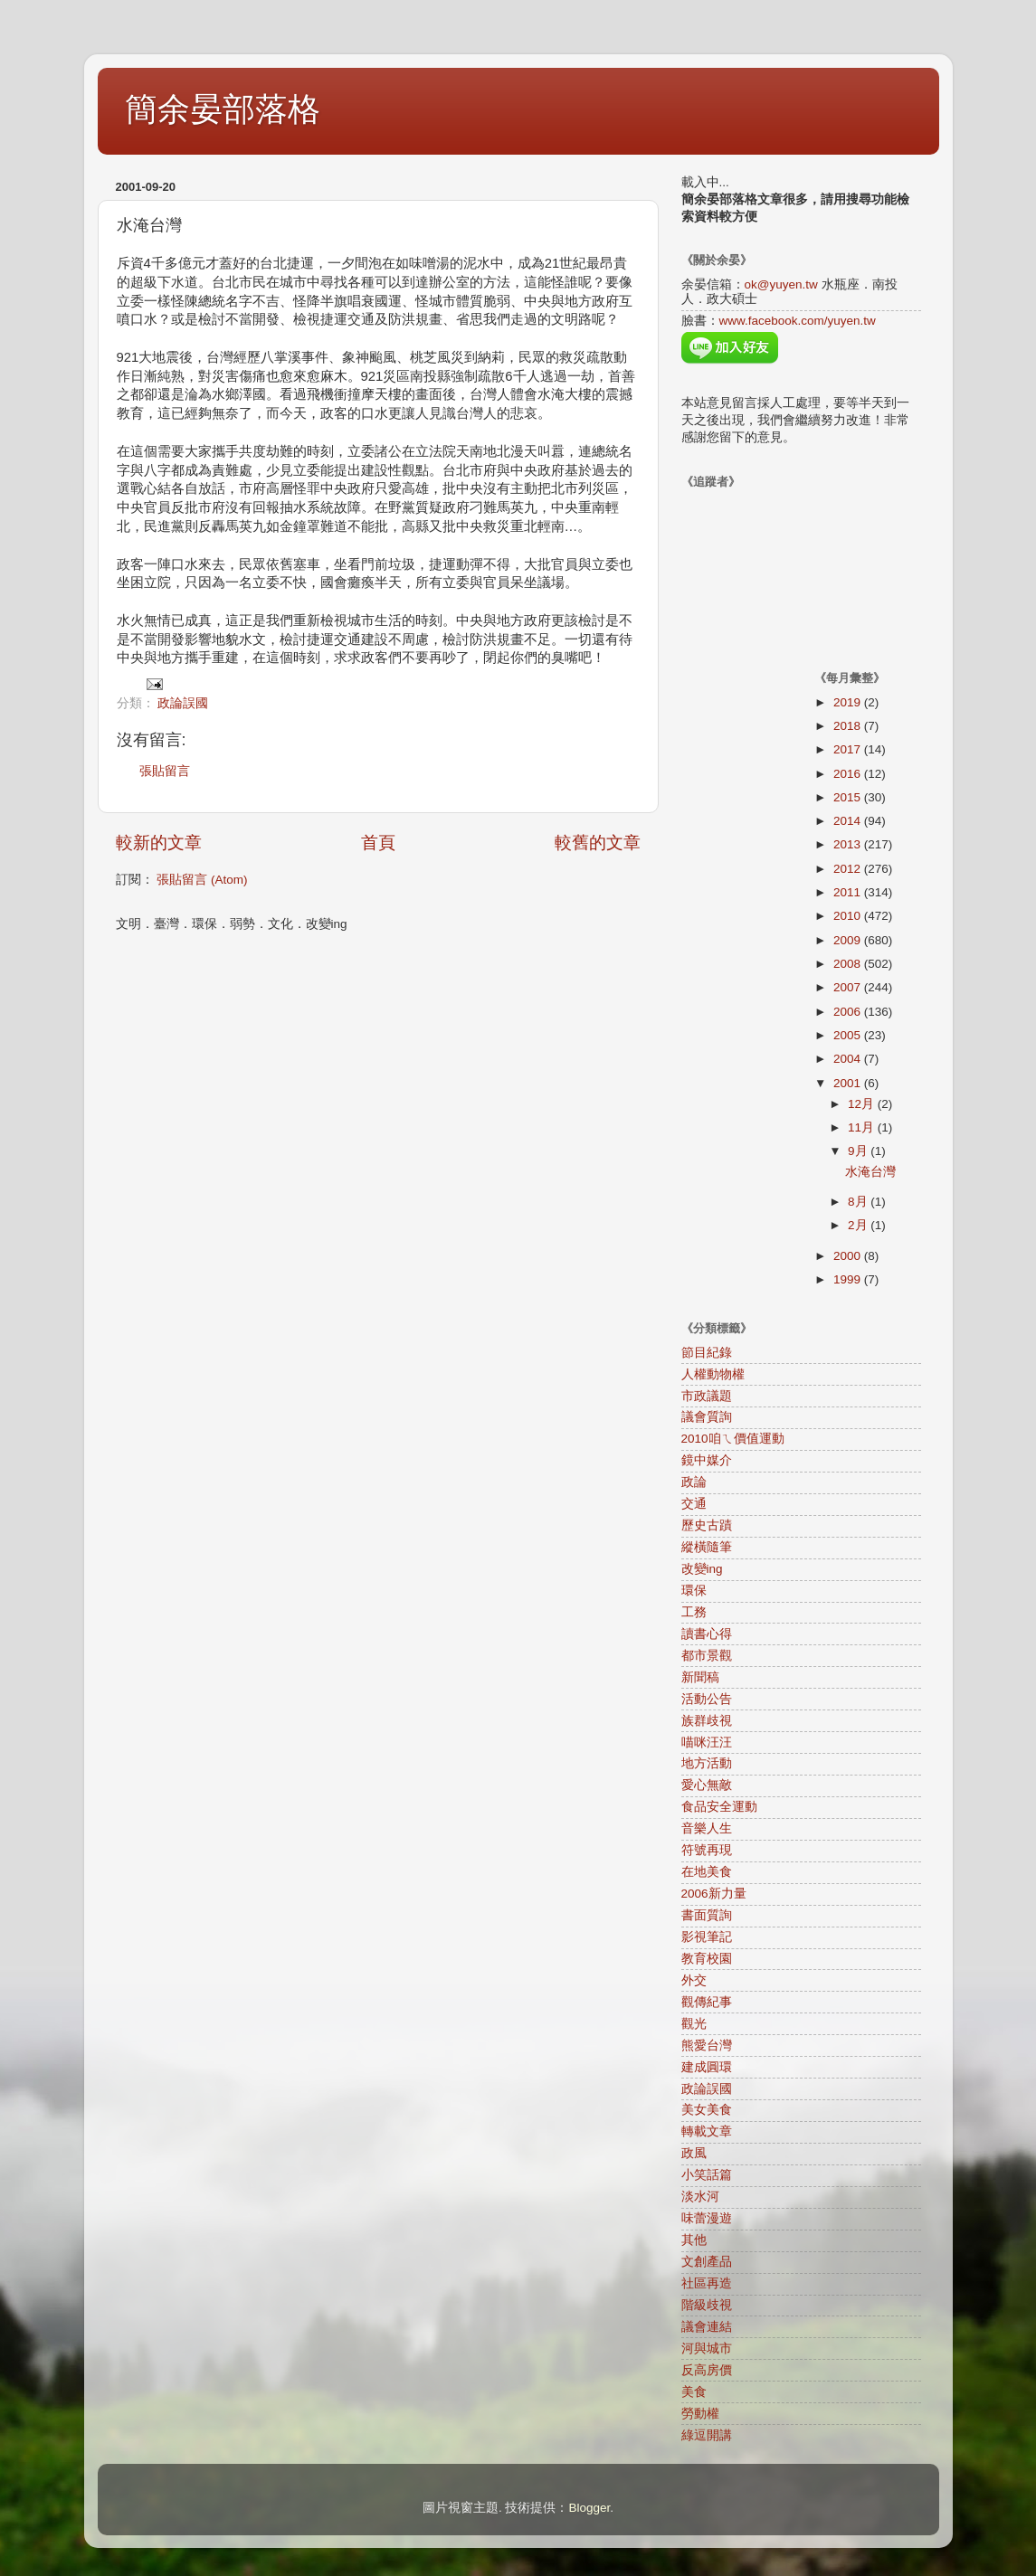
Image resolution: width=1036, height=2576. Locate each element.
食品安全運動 (719, 1807)
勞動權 (700, 2413)
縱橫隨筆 (706, 1547)
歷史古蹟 (706, 1525)
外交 (694, 1980)
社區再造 (706, 2283)
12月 (863, 1104)
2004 (848, 1058)
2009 (848, 940)
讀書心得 (706, 1634)
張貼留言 (164, 771)
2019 (848, 702)
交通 (694, 1504)
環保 (694, 1590)
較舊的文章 (598, 842)
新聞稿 (700, 1677)
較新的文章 (159, 842)
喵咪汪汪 (706, 1742)
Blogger (589, 2507)
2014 (848, 821)
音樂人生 (706, 1828)
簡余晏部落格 (222, 109)
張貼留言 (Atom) (202, 879)
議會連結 (706, 2327)
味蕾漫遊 (706, 2218)
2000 (848, 1256)
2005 (848, 1035)
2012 (848, 869)
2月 (859, 1225)
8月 (859, 1201)
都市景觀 (706, 1655)
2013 (848, 844)
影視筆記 (706, 1937)
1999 (848, 1279)
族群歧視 (706, 1721)
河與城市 (706, 2348)
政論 (694, 1482)
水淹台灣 (870, 1172)
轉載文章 (706, 2131)
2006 (848, 1011)
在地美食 (706, 1872)
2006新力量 (713, 1893)
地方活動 (706, 1763)
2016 (848, 774)
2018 (848, 726)
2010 (848, 916)
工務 (694, 1612)
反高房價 (706, 2370)
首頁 (378, 842)
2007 (848, 987)
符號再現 (706, 1850)
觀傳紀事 (706, 2002)
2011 (848, 892)
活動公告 (706, 1699)
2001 (848, 1083)
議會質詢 (706, 1417)
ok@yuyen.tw (781, 284)
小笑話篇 (706, 2175)
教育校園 (706, 1958)
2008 (848, 964)
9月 (859, 1151)
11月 (863, 1127)
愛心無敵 (706, 1785)
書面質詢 (706, 1915)
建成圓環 (706, 2067)
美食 (694, 2392)
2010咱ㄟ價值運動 (732, 1438)
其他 (694, 2240)
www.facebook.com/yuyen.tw (797, 320)
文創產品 (706, 2261)
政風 (694, 2153)
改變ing (702, 1569)
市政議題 (706, 1396)
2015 (848, 797)
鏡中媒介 (706, 1460)
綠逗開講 (706, 2435)
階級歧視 (706, 2305)
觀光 (694, 2024)
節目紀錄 (706, 1352)
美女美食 (706, 2110)
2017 (848, 749)
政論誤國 (182, 703)
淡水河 (700, 2196)
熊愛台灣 (706, 2045)
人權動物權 (713, 1374)
